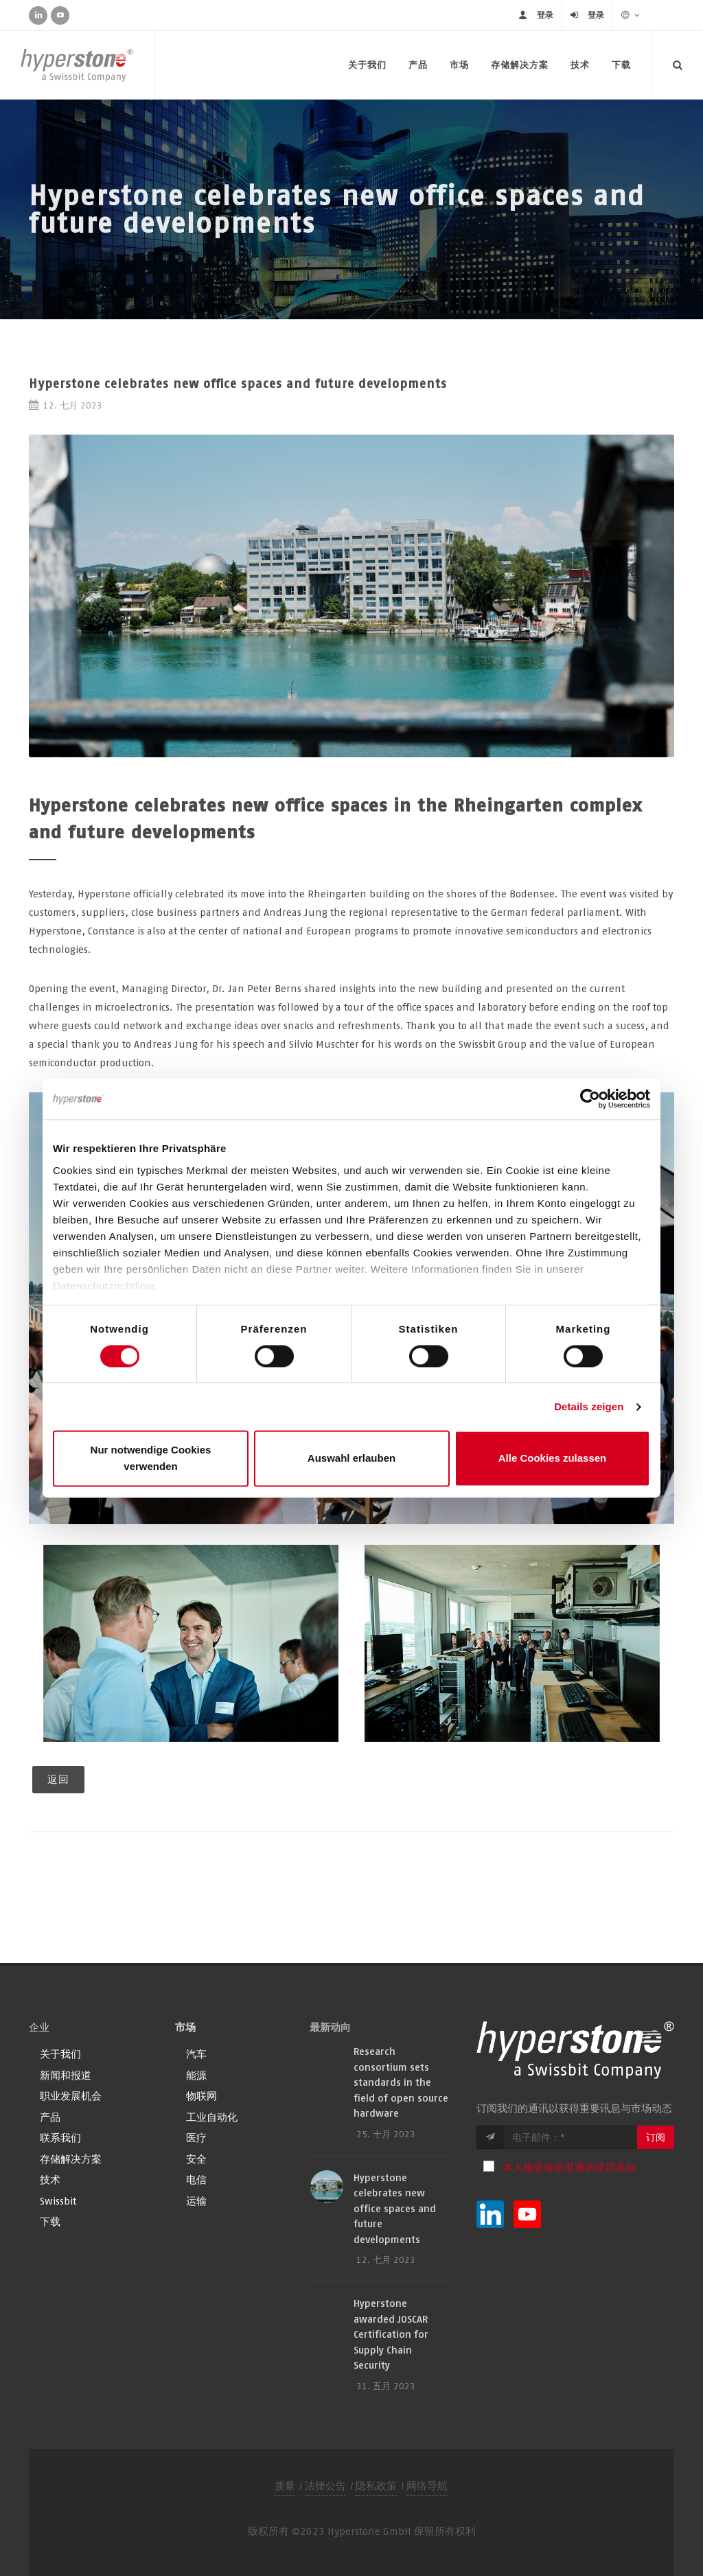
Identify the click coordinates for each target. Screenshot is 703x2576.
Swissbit (58, 2201)
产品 (418, 65)
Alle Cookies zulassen (552, 1458)
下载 (621, 65)
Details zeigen (588, 1406)
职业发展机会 (71, 2096)
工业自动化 (212, 2117)
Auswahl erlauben (351, 1458)
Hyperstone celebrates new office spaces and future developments (395, 2208)
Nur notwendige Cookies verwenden (151, 1459)
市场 (459, 65)
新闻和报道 (65, 2075)
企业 (39, 2027)
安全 (196, 2159)
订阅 (655, 2137)
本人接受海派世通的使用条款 (569, 2167)
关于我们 (367, 65)
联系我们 (60, 2137)
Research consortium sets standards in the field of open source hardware (401, 2082)
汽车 (196, 2054)
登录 (545, 14)
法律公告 (325, 2486)
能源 (196, 2075)
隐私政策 (376, 2486)
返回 (58, 1779)
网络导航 (427, 2486)
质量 (285, 2486)
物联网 (201, 2096)
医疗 (196, 2137)
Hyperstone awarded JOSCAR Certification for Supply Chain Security (391, 2334)
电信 (196, 2179)
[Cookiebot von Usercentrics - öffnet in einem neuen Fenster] (590, 1098)
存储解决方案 (520, 65)
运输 (196, 2201)
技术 (580, 65)
